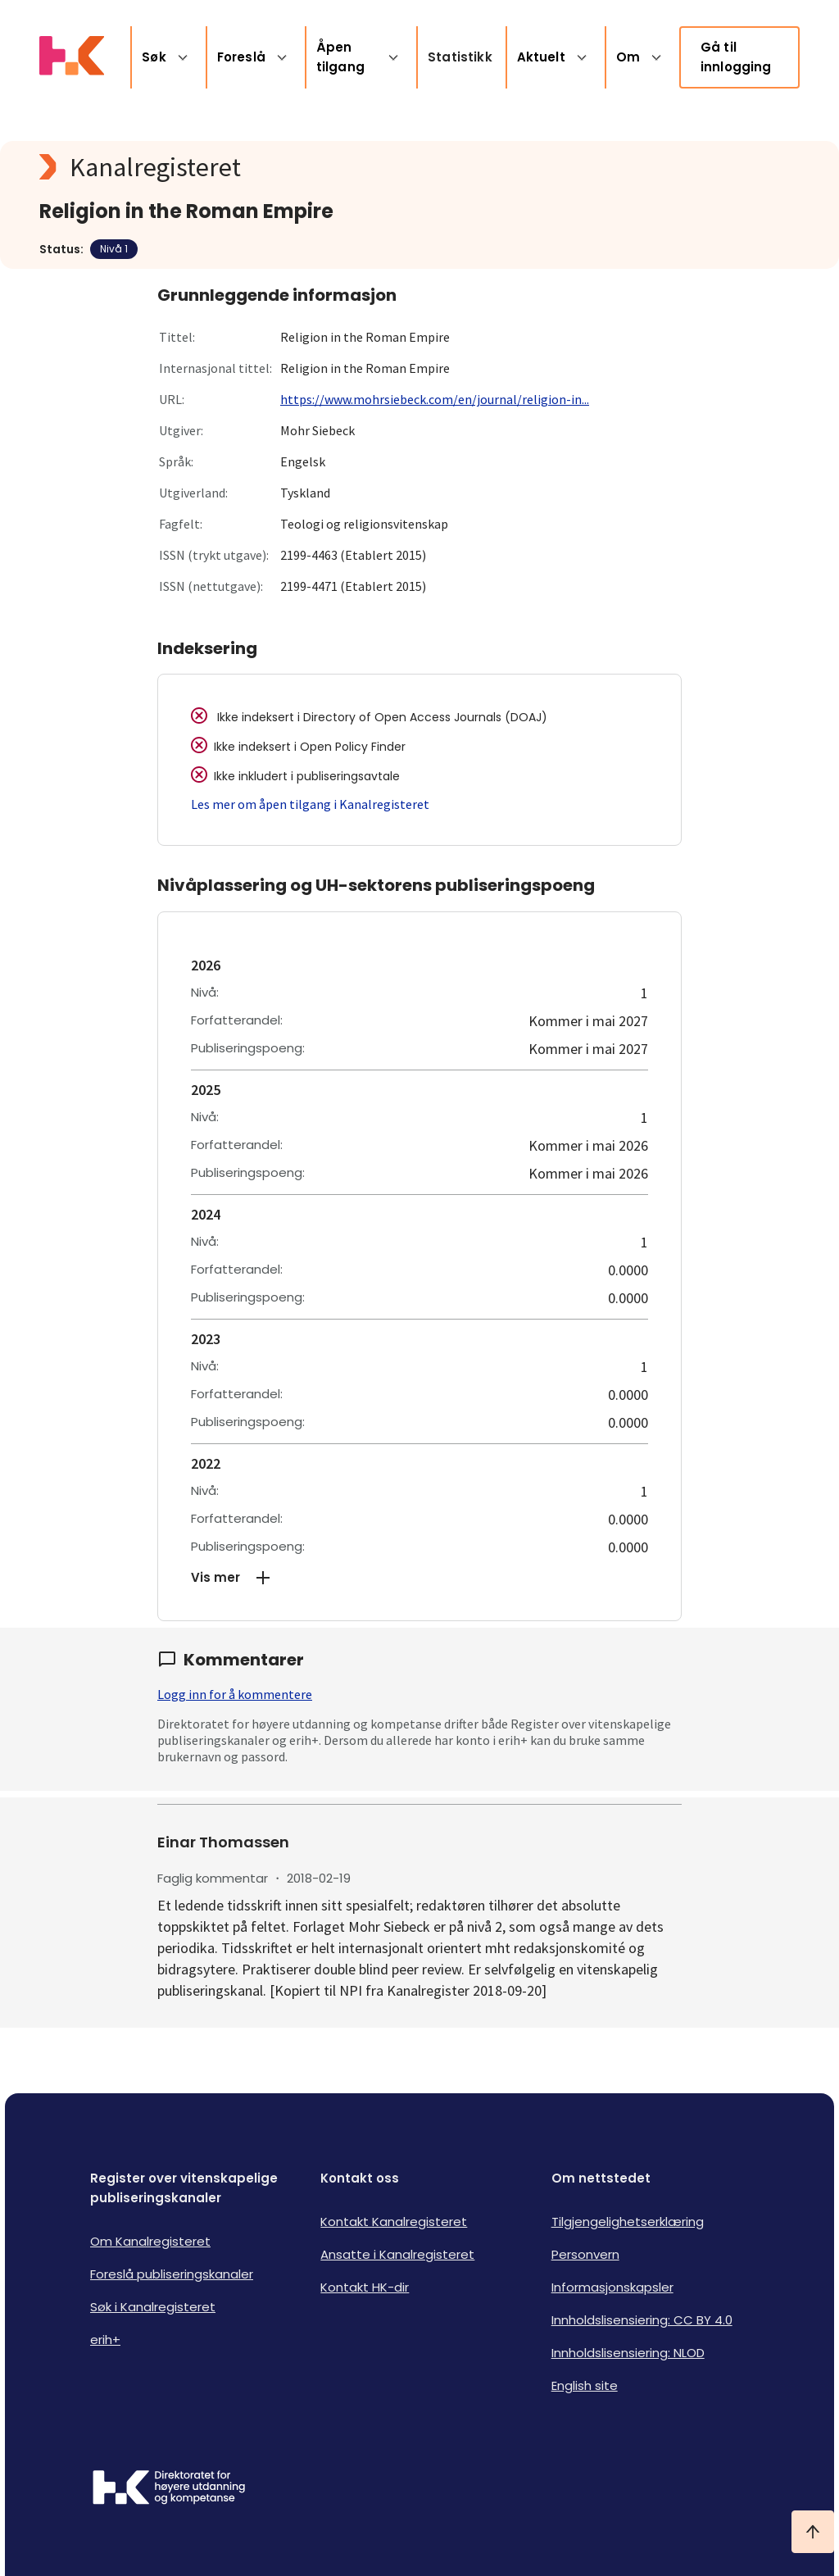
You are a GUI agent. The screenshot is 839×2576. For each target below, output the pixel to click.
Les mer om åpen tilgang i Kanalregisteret (310, 804)
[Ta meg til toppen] (812, 2531)
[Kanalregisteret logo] (367, 167)
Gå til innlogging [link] (736, 57)
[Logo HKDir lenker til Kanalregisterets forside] (71, 57)
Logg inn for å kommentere (234, 1694)
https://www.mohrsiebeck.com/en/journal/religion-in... (434, 399)
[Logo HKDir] (168, 2489)
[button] (419, 1578)
